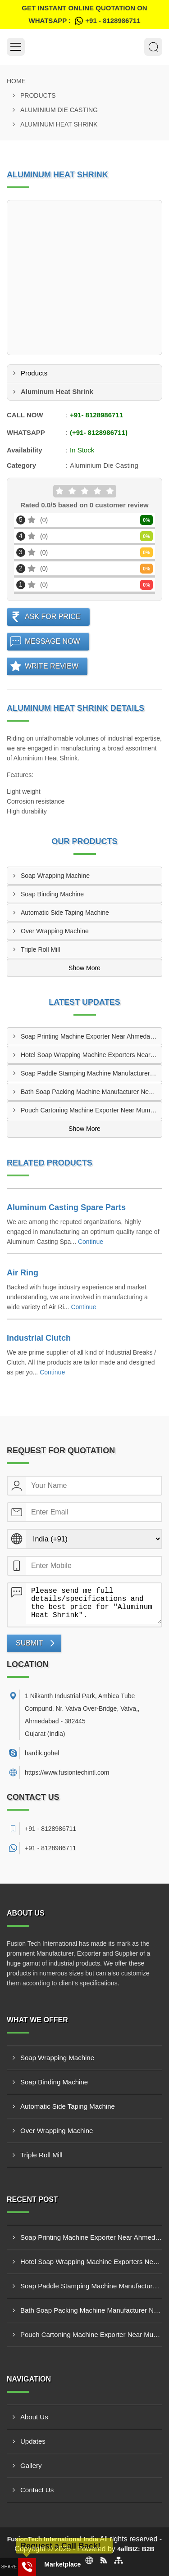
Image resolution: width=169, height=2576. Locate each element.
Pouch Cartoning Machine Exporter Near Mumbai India (91, 1110)
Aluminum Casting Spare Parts (66, 1207)
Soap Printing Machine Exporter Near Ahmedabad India (91, 1036)
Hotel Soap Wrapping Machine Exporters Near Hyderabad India (91, 1054)
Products (38, 95)
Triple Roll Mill (40, 949)
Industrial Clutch (39, 1337)
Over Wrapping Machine (55, 931)
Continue (90, 1241)
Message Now (52, 641)
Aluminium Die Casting (59, 109)
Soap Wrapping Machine (55, 875)
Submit (29, 1643)
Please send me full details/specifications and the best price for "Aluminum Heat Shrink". (93, 1603)
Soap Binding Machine (52, 894)
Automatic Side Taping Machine (65, 912)
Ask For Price (53, 616)
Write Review (51, 666)
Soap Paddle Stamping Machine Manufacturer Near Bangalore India (91, 1073)
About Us (34, 2417)
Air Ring (22, 1272)
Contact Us (37, 2490)
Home (16, 81)
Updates (33, 2441)
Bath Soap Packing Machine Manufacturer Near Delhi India (91, 1091)
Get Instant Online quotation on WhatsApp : (84, 15)
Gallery (31, 2465)
